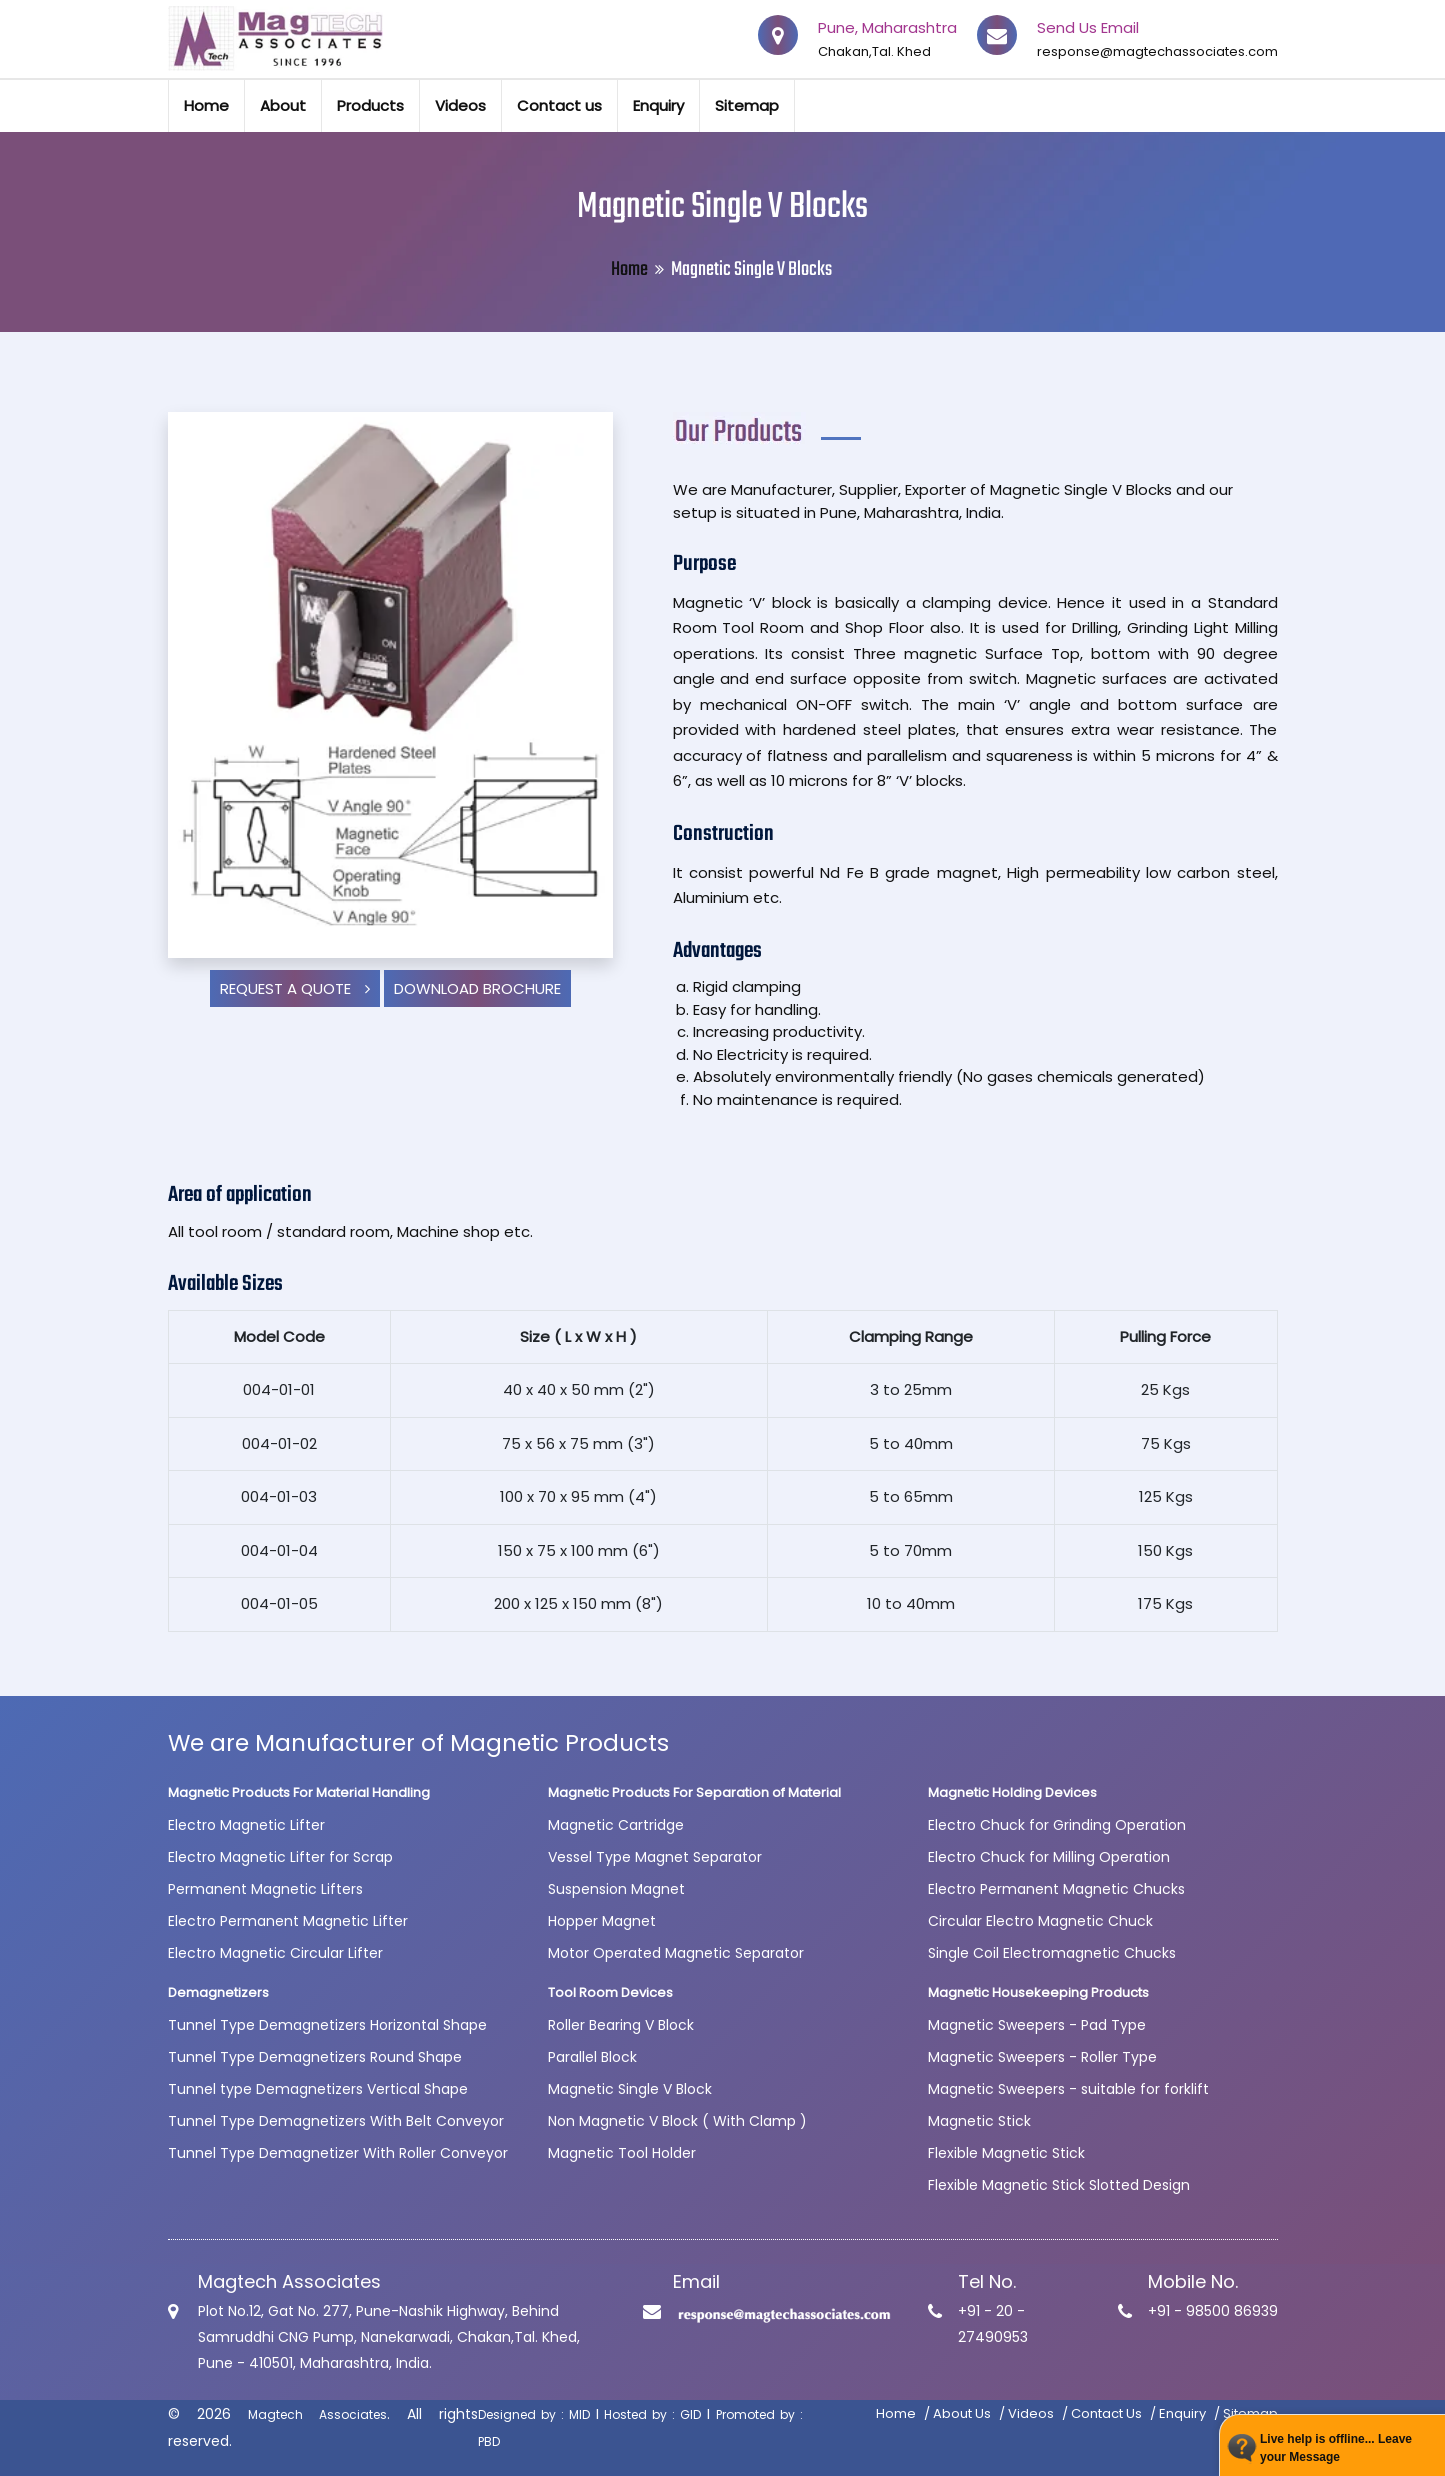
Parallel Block (592, 2057)
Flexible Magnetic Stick (1006, 2153)
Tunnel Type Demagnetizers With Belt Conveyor (336, 2121)
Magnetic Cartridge (616, 1825)
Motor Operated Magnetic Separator (676, 1953)
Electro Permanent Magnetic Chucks (1056, 1889)
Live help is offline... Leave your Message (1336, 2448)
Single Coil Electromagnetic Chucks (1052, 1953)
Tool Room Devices (610, 1992)
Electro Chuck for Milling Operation (1049, 1857)
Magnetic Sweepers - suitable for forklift (1068, 2089)
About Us (962, 2413)
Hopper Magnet (602, 1921)
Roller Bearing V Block (621, 2025)
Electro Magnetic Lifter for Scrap (280, 1857)
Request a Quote (295, 988)
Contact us (559, 105)
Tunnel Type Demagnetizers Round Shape (315, 2057)
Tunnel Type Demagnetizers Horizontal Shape (327, 2025)
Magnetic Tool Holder (622, 2153)
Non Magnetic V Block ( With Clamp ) (677, 2121)
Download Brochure (477, 988)
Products (370, 105)
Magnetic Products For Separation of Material (694, 1792)
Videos (460, 105)
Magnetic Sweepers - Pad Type (1037, 2025)
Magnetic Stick (979, 2121)
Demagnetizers (218, 1992)
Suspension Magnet (616, 1889)
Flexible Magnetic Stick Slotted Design (1059, 2185)
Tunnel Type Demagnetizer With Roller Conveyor (338, 2153)
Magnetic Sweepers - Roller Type (1042, 2057)
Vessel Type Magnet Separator (655, 1857)
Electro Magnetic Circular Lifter (275, 1953)
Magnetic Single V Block (630, 2089)
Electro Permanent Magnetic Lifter (288, 1921)
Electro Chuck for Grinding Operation (1057, 1825)
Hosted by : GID (652, 2414)
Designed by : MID (534, 2414)
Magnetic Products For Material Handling (299, 1792)
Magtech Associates (317, 2414)
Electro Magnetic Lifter (246, 1825)
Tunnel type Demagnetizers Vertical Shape (318, 2089)
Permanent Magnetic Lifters (265, 1889)
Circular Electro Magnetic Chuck (1040, 1921)
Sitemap (747, 105)
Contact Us (1106, 2413)
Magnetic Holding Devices (1012, 1792)
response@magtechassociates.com (1157, 51)
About (283, 105)
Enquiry (658, 105)
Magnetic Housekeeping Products (1038, 1992)
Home (206, 105)
